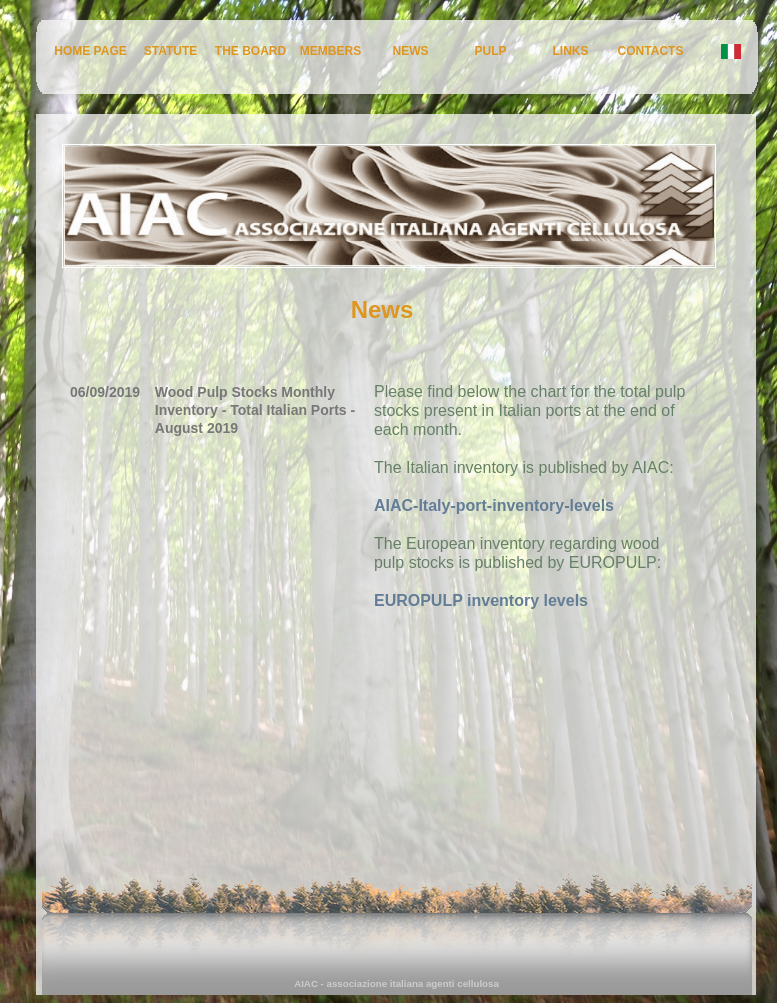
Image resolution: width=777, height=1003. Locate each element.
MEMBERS (330, 51)
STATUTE (171, 51)
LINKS (571, 51)
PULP (490, 51)
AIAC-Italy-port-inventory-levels (494, 505)
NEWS (411, 51)
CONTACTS (651, 51)
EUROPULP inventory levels (481, 600)
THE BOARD (250, 51)
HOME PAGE (90, 51)
